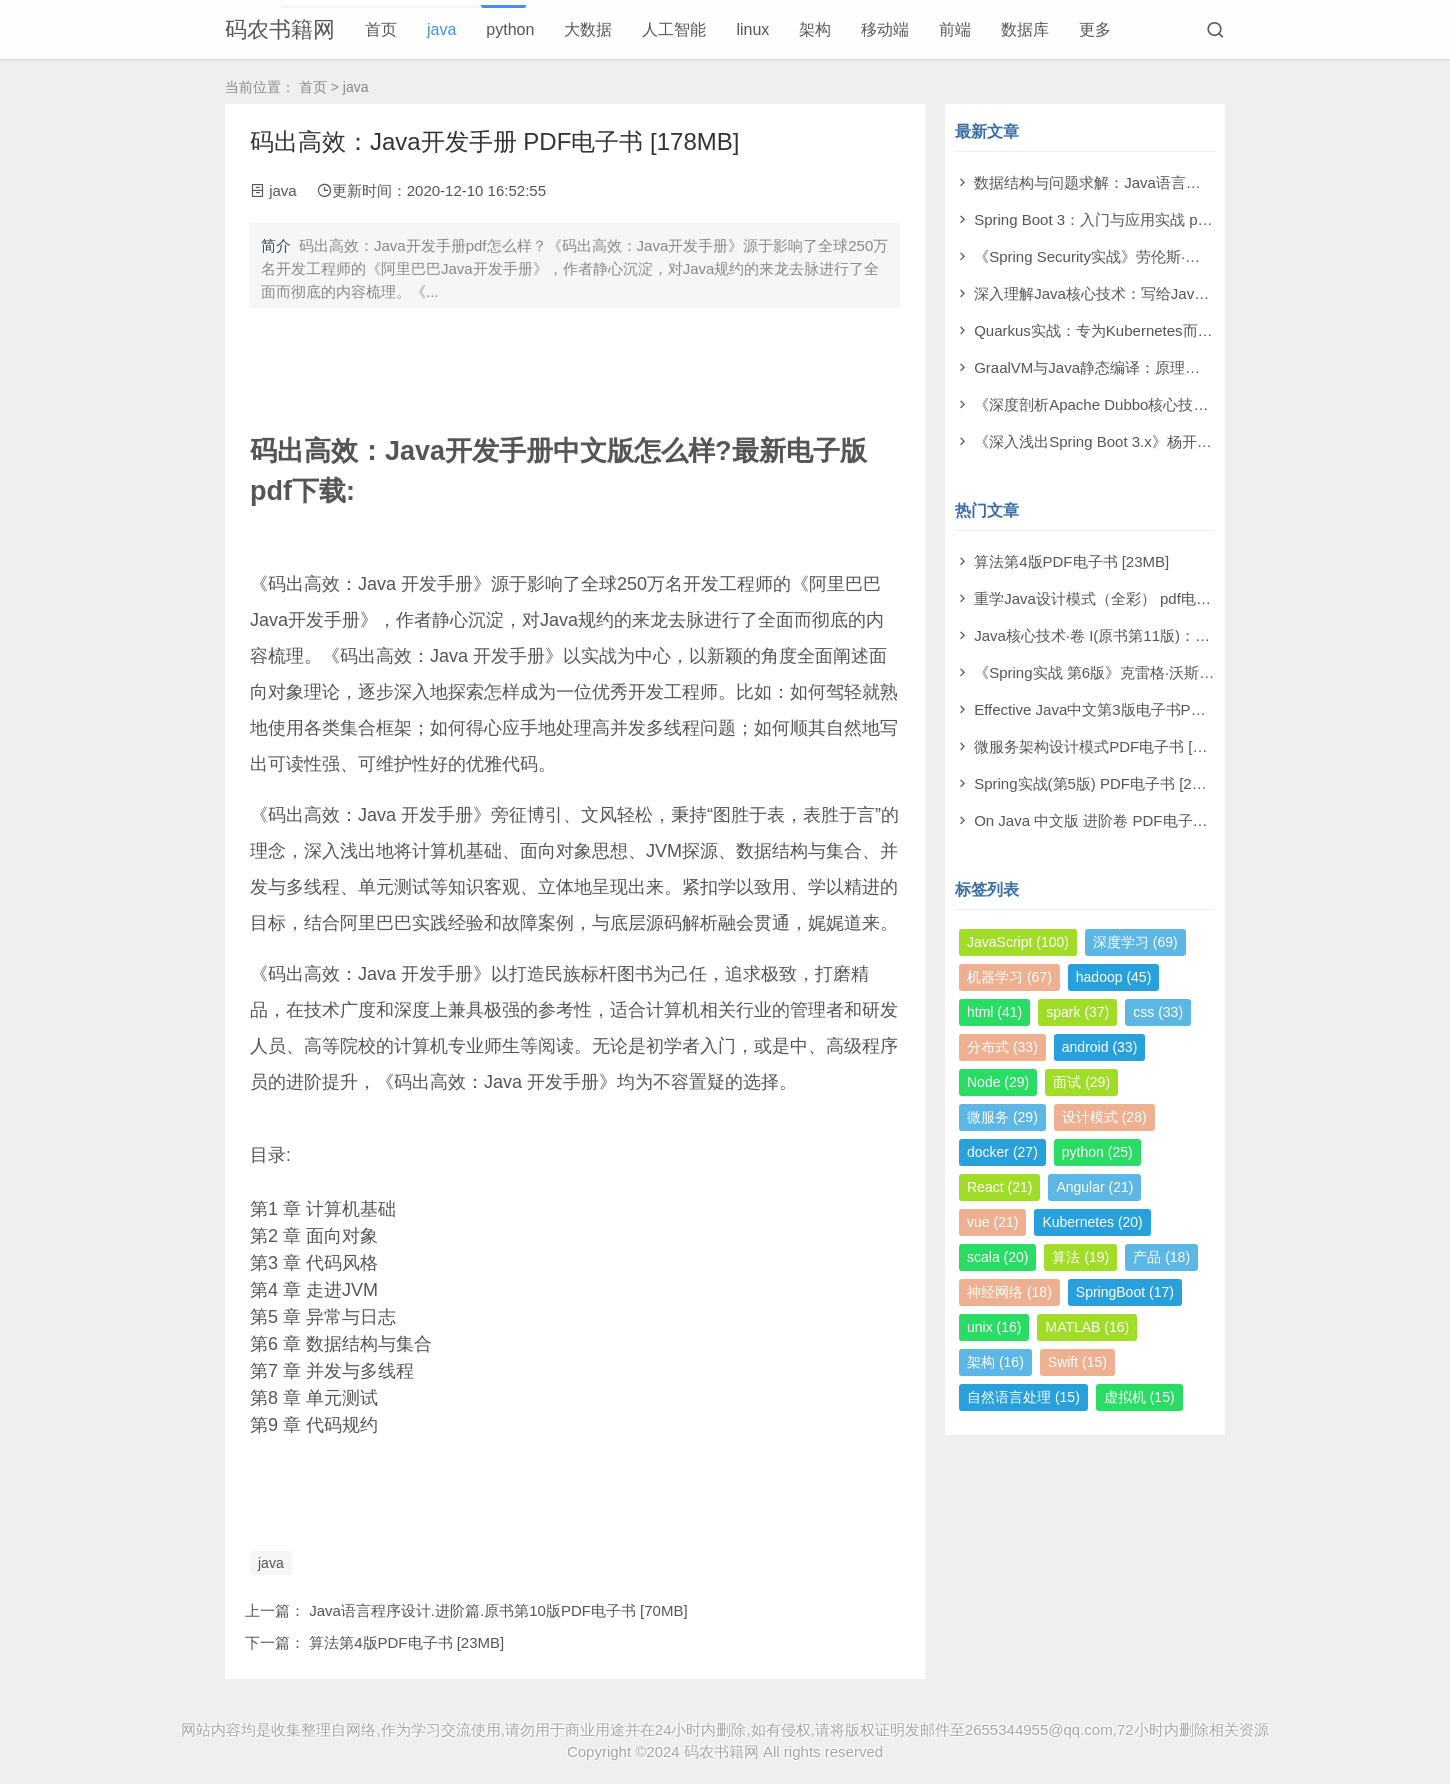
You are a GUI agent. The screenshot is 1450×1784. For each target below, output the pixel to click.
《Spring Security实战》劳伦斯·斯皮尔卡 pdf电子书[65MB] (1168, 256)
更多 (1095, 29)
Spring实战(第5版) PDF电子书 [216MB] (1104, 783)
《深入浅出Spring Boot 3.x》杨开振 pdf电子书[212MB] (1155, 441)
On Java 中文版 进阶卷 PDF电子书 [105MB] (1120, 820)
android (1100, 1047)
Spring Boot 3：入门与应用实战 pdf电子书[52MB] (1138, 219)
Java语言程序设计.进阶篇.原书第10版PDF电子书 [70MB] (498, 1610)
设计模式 (1104, 1117)
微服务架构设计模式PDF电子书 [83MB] (1105, 746)
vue (992, 1222)
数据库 (1025, 29)
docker (1002, 1152)
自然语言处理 (1023, 1397)
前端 (955, 29)
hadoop (1114, 977)
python (510, 29)
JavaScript (1018, 942)
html (994, 1012)
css (1158, 1012)
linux (752, 29)
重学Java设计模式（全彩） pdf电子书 (1100, 598)
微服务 (1002, 1117)
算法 (1080, 1257)
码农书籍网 (280, 29)
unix (994, 1327)
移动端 (885, 29)
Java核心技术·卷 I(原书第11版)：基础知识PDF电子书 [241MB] (1182, 635)
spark (1077, 1012)
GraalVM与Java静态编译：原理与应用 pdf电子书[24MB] (1160, 367)
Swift (1077, 1362)
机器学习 (1009, 977)
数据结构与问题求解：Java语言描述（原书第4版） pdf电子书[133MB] (1207, 182)
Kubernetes (1092, 1222)
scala (997, 1257)
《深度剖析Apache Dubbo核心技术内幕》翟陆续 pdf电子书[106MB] (1199, 404)
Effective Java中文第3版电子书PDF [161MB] (1122, 709)
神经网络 (1009, 1292)
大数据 (588, 29)
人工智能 (674, 29)
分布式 (1002, 1047)
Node (998, 1082)
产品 (1161, 1257)
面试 (1081, 1082)
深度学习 (1135, 942)
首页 (381, 29)
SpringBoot (1125, 1292)
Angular (1094, 1187)
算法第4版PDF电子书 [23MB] (406, 1642)
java (441, 29)
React (999, 1187)
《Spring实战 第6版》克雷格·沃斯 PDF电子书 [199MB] (1156, 672)
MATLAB (1087, 1327)
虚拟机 (1139, 1397)
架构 (815, 29)
